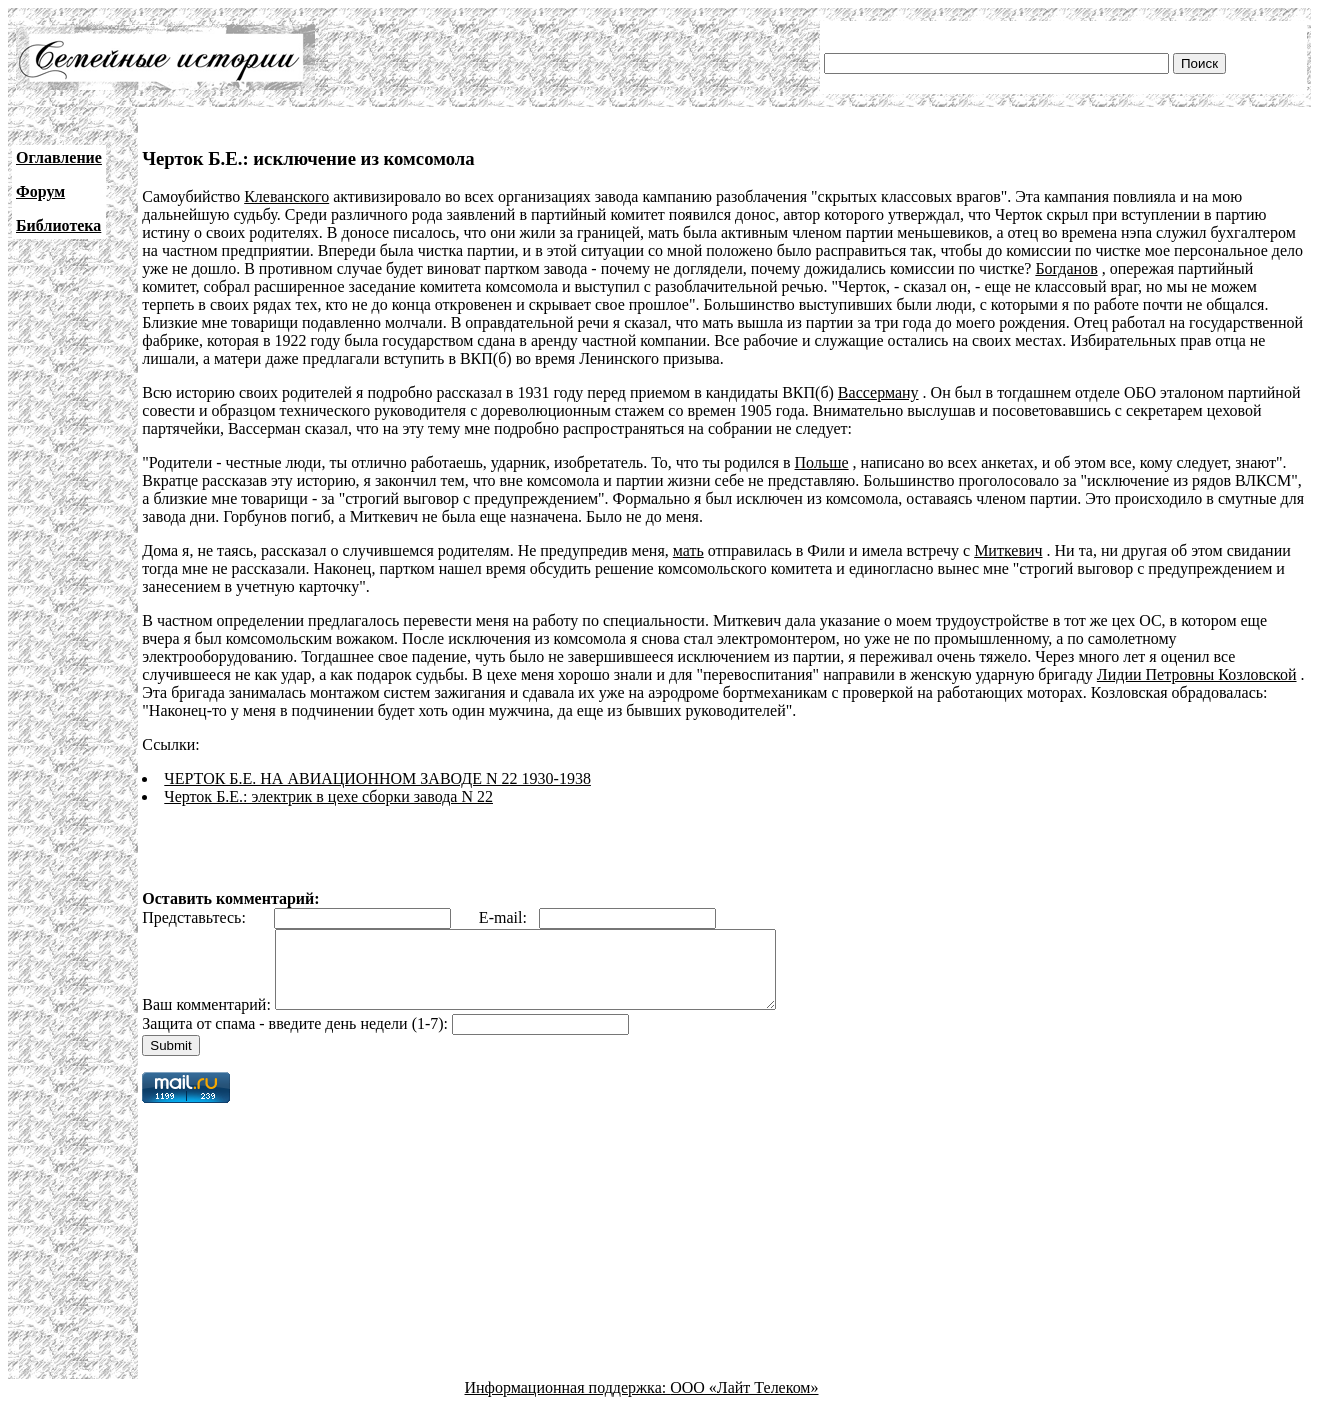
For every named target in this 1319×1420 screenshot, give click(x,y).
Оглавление (59, 157)
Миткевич (1008, 550)
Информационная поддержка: (568, 1402)
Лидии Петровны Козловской (1197, 674)
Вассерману (878, 392)
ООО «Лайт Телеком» (744, 1402)
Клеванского (286, 196)
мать (688, 550)
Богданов (1066, 268)
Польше (822, 462)
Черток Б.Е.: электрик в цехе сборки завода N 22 (328, 796)
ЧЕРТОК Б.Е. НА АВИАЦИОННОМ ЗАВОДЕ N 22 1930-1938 (377, 778)
